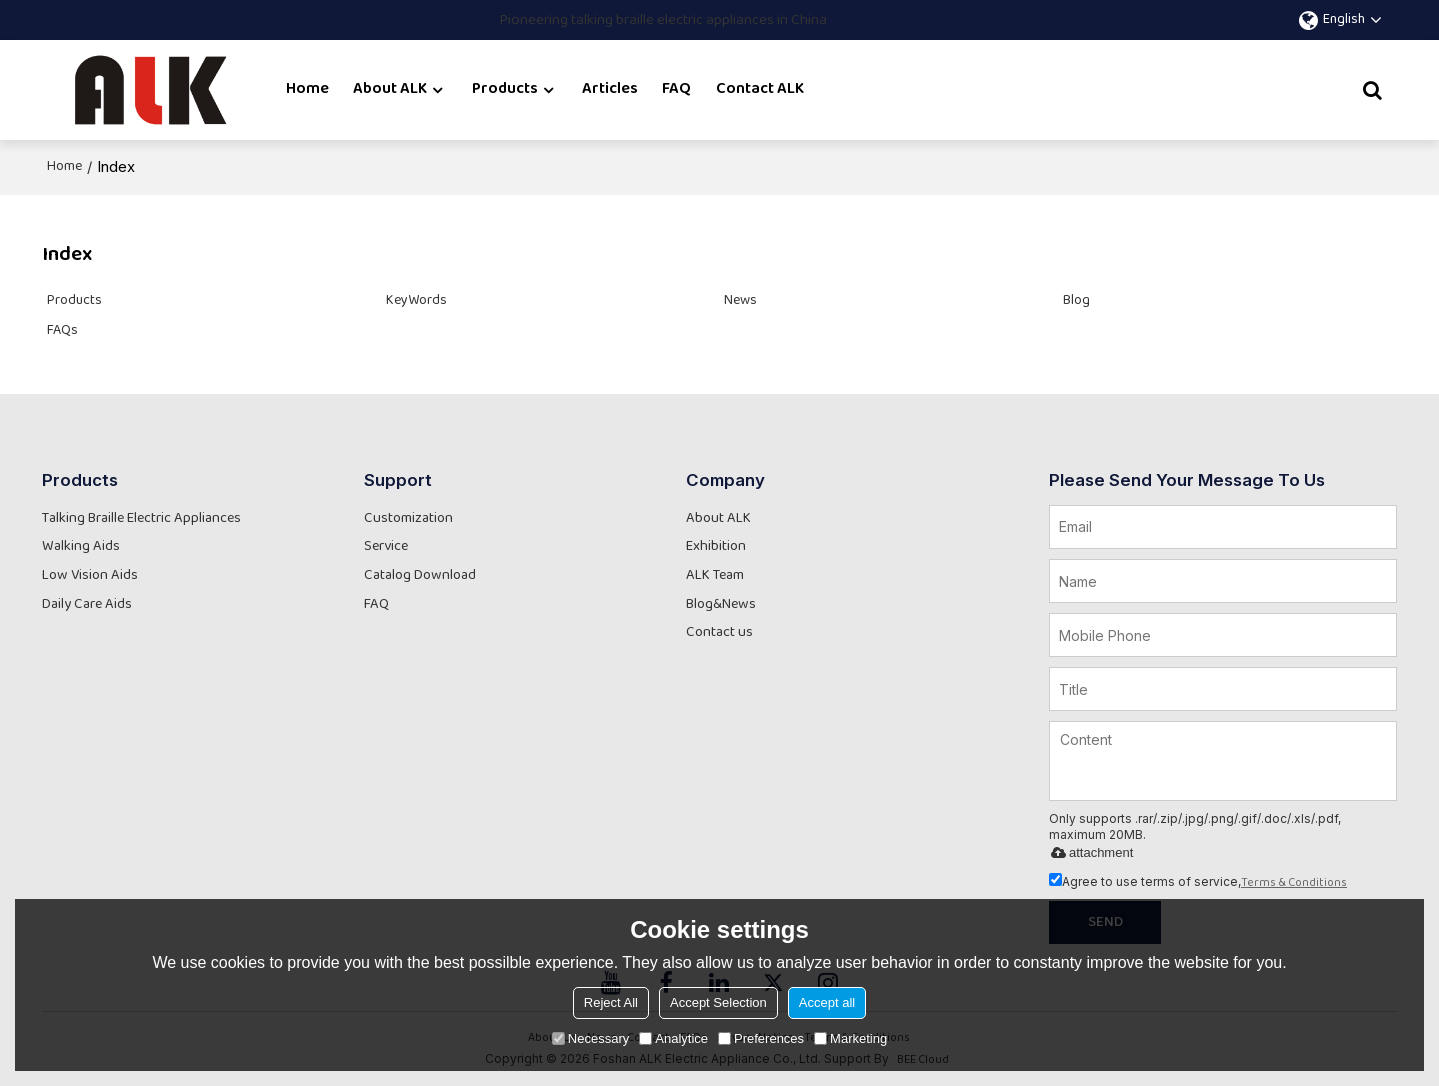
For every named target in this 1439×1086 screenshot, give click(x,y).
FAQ (676, 89)
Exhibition (716, 546)
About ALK (390, 89)
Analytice (673, 1038)
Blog (1076, 301)
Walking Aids (81, 546)
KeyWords (416, 301)
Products (505, 89)
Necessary (590, 1038)
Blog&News (721, 604)
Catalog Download (420, 575)
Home (307, 89)
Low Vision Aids (90, 575)
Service (386, 546)
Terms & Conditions (1294, 883)
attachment (1088, 852)
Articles (610, 89)
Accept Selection (718, 1002)
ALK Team (715, 575)
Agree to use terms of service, (1198, 881)
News (740, 301)
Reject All (611, 1002)
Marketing (850, 1038)
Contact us (719, 632)
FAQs (62, 331)
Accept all (827, 1002)
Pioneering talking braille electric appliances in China (663, 20)
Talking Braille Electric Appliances (141, 518)
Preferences (761, 1038)
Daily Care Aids (87, 604)
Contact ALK (760, 89)
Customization (408, 518)
